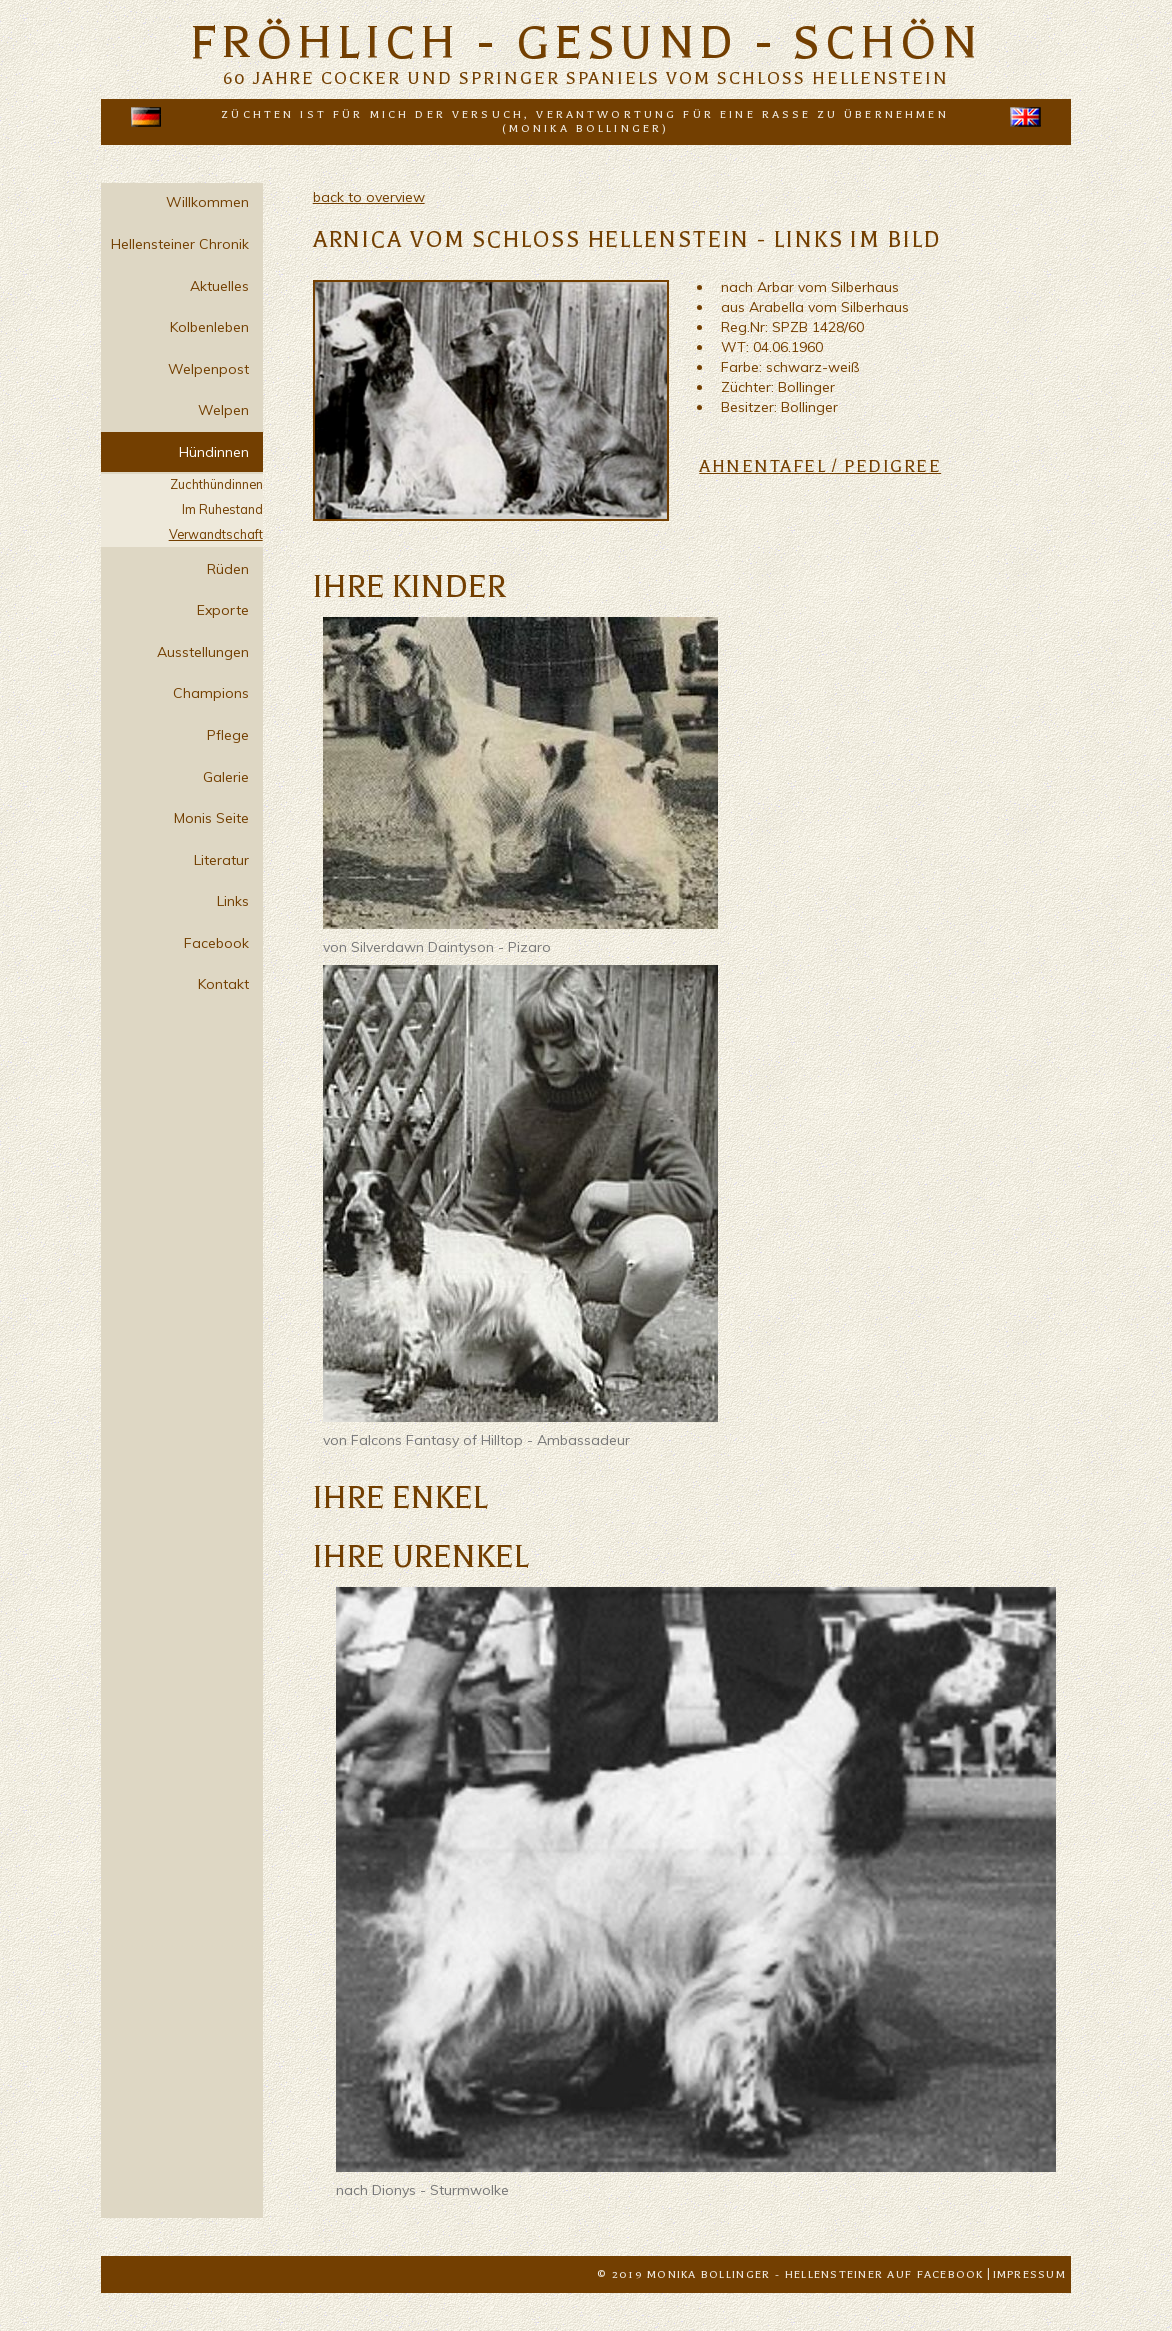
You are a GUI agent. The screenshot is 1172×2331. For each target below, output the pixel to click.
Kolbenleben (209, 327)
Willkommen (207, 202)
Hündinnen (214, 452)
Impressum (1029, 2274)
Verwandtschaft (216, 534)
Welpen (223, 410)
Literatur (221, 860)
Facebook (216, 943)
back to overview (369, 197)
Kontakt (223, 984)
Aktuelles (219, 286)
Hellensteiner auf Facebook (884, 2274)
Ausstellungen (203, 652)
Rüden (228, 569)
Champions (211, 693)
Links (233, 901)
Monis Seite (211, 818)
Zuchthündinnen (216, 484)
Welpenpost (208, 369)
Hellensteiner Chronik (180, 244)
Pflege (228, 735)
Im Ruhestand (222, 509)
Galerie (226, 777)
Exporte (223, 610)
